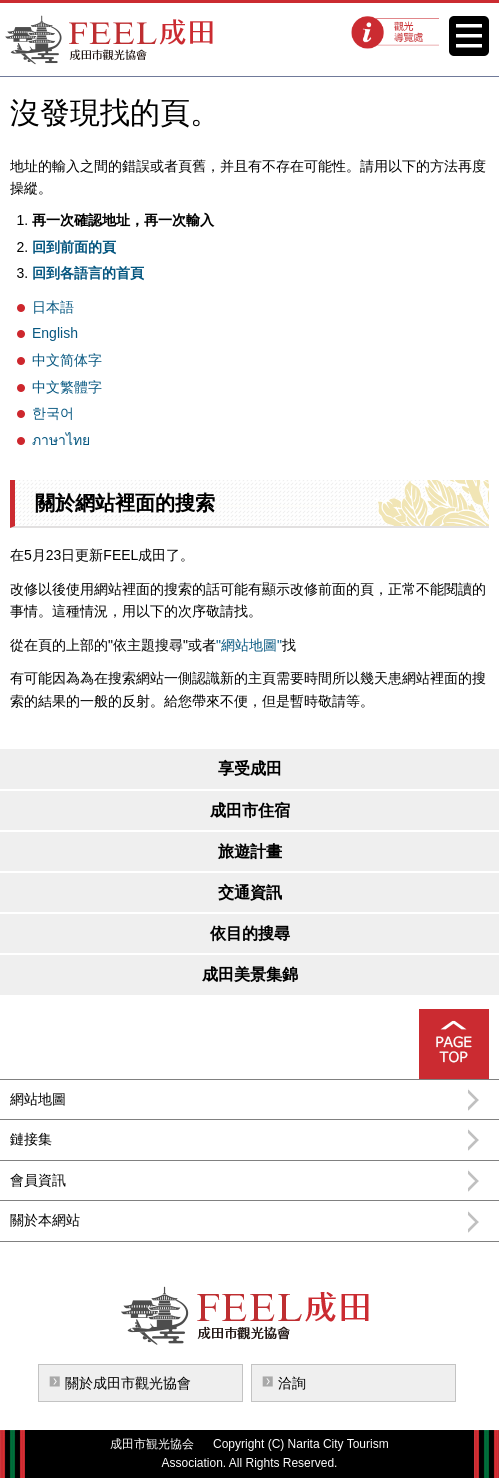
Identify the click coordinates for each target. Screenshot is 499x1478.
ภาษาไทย (61, 440)
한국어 (53, 413)
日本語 (53, 307)
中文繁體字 (67, 387)
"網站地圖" (249, 645)
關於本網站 (45, 1220)
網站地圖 (38, 1099)
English (55, 333)
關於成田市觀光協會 (128, 1383)
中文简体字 (67, 360)
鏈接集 (31, 1139)
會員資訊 (38, 1180)
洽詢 (292, 1383)
